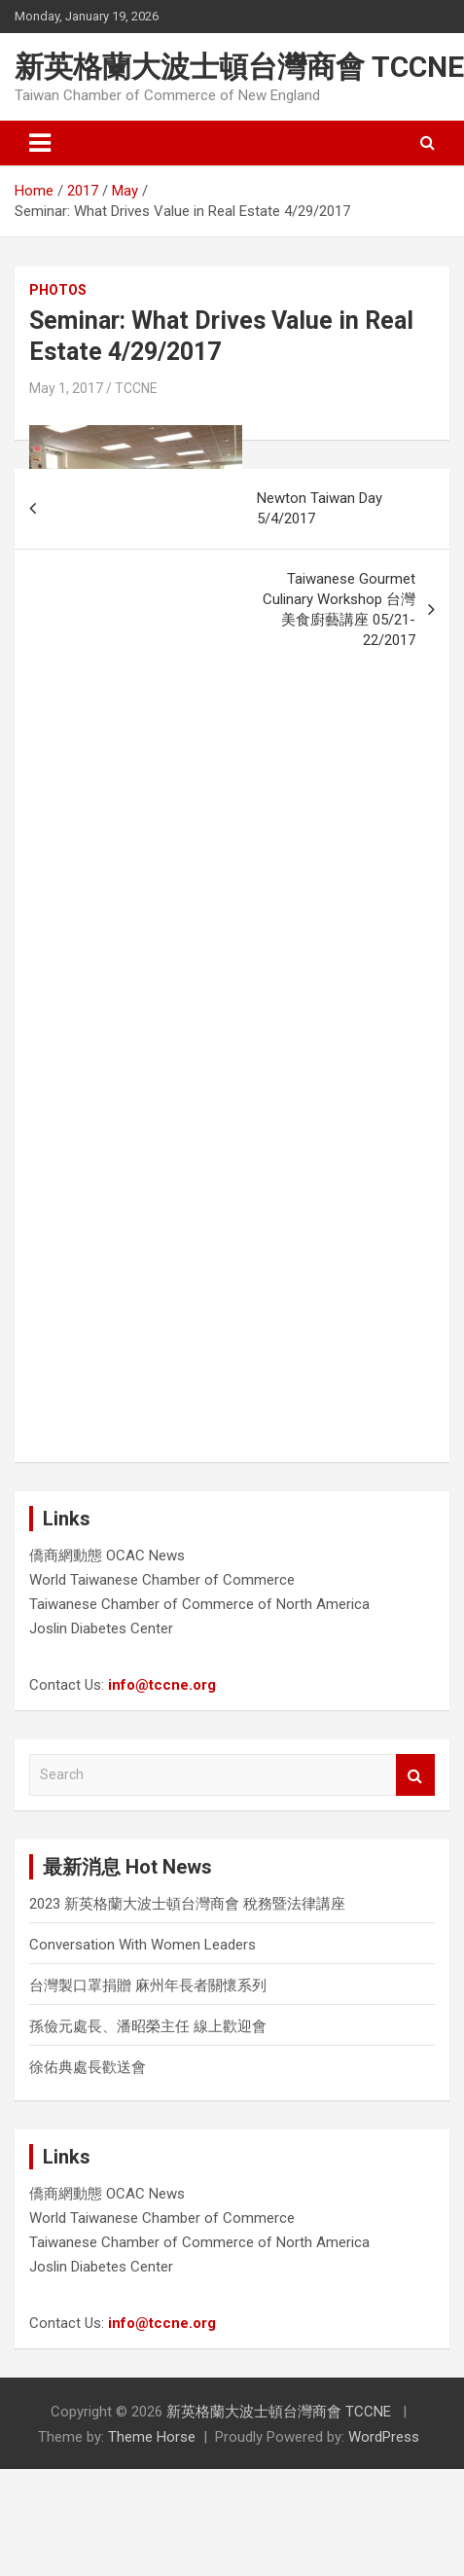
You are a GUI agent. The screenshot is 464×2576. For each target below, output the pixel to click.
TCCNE (136, 388)
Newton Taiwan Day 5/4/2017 (319, 508)
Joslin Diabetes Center (101, 1628)
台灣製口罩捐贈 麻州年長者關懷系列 (148, 1985)
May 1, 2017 (66, 388)
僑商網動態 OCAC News (107, 1555)
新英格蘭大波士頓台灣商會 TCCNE (239, 67)
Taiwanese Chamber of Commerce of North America (199, 1604)
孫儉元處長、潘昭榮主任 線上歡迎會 (148, 2026)
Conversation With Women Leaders (142, 1944)
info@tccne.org (162, 1685)
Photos (58, 290)
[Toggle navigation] (40, 143)
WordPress (383, 2437)
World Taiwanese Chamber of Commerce (162, 1580)
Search (415, 1775)
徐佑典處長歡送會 (87, 2067)
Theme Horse (152, 2437)
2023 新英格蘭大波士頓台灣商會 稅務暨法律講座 (187, 1904)
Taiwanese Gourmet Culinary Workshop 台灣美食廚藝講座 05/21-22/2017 (339, 609)
